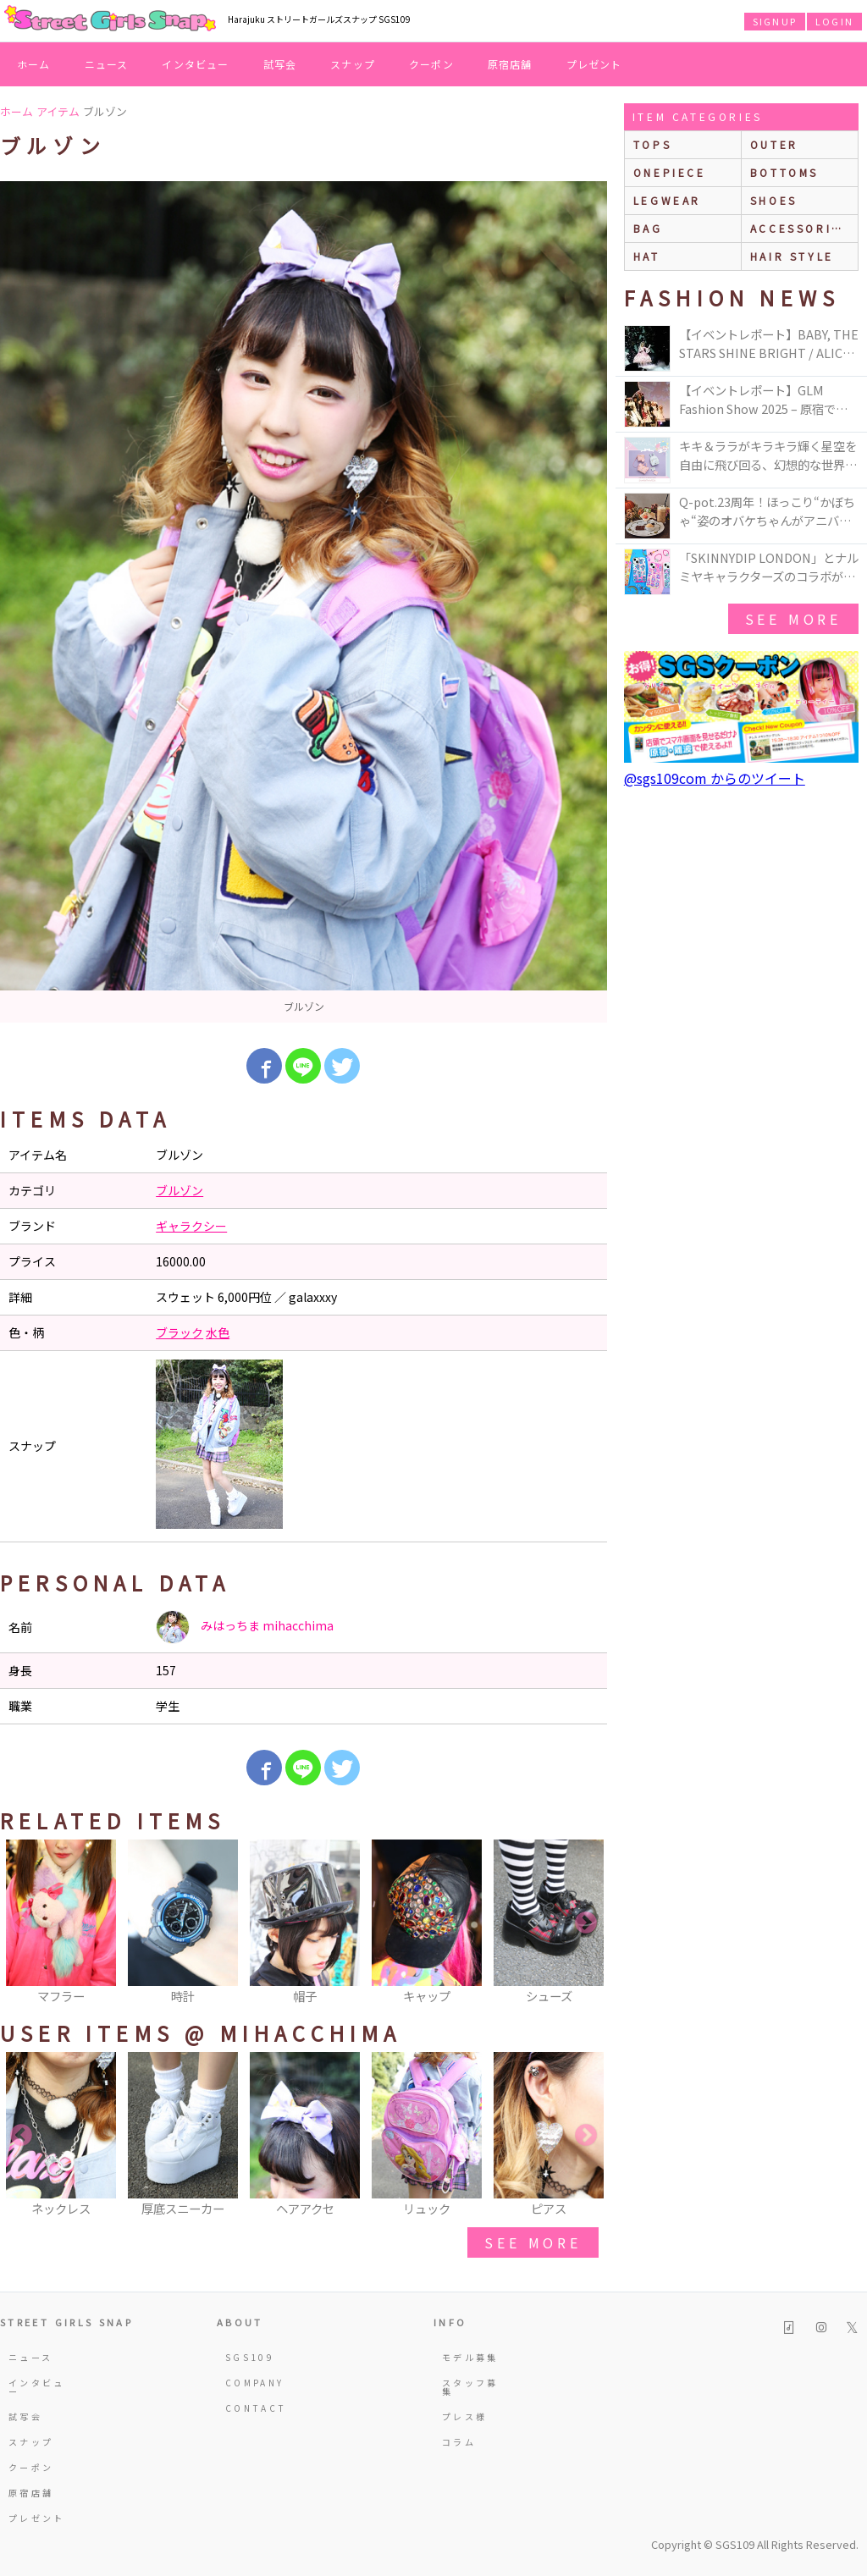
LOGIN (834, 21)
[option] (303, 602)
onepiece (669, 172)
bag (648, 228)
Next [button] (586, 1923)
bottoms (784, 172)
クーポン (431, 64)
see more (532, 2242)
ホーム (34, 64)
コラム (459, 2441)
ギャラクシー (191, 1225)
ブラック (179, 1332)
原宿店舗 (510, 64)
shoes (774, 200)
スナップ (352, 64)
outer (774, 144)
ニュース (107, 64)
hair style (792, 256)
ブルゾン (179, 1190)
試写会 (280, 64)
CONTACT (256, 2408)
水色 (217, 1332)
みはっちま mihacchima (245, 1627)
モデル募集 (470, 2357)
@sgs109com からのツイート (714, 778)
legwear (667, 200)
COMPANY (254, 2382)
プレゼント (594, 64)
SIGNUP (775, 21)
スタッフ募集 (470, 2386)
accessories (800, 228)
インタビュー (195, 64)
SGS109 (249, 2357)
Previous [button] (21, 1923)
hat (646, 256)
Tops (652, 144)
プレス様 (464, 2416)
